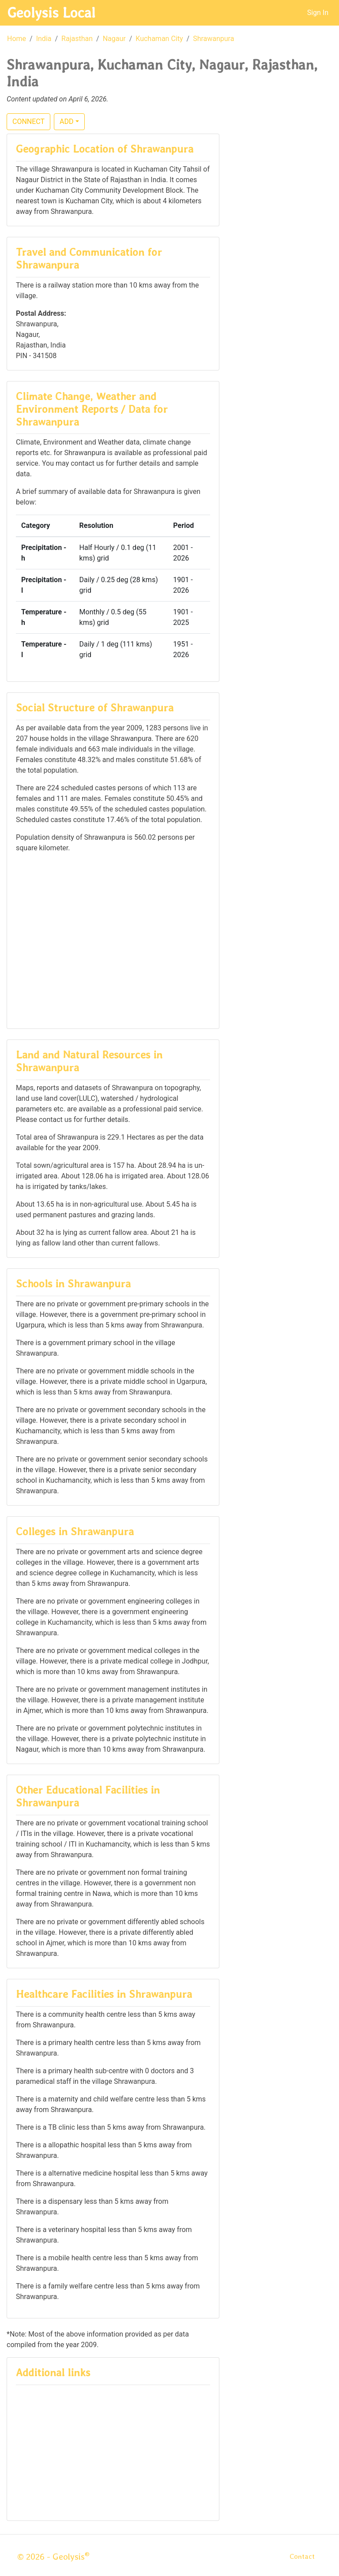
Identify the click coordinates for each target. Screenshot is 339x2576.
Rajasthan (77, 38)
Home (16, 38)
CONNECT (28, 121)
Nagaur (114, 38)
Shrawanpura (213, 38)
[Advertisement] (113, 940)
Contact (302, 2556)
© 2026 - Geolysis (53, 2556)
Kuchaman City (159, 38)
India (44, 38)
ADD (66, 121)
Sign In (317, 12)
